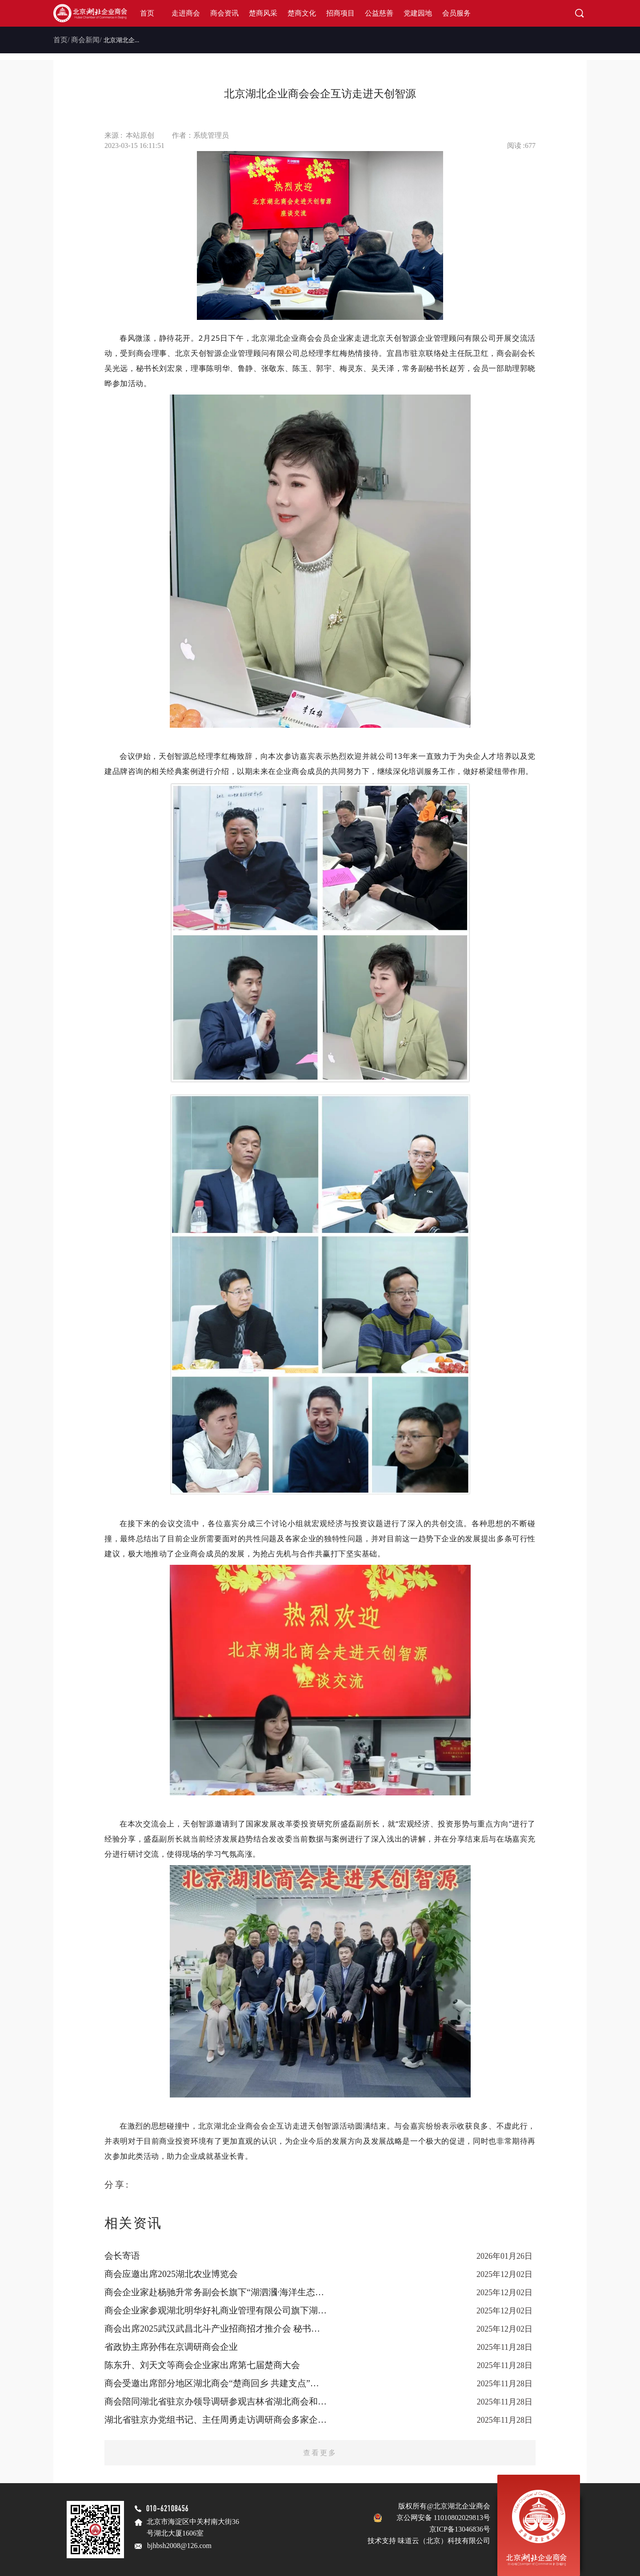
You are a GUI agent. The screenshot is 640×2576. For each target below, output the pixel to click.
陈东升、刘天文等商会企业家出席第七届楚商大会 (202, 2365)
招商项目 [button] (340, 13)
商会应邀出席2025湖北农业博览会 (171, 2274)
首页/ (61, 40)
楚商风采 (263, 13)
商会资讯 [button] (224, 13)
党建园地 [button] (418, 13)
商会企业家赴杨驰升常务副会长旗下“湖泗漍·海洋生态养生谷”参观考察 (215, 2292)
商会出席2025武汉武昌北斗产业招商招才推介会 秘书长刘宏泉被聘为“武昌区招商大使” (215, 2328)
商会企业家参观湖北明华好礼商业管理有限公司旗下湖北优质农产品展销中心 (215, 2310)
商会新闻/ (86, 40)
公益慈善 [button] (379, 13)
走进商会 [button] (186, 13)
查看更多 (320, 2452)
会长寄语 (122, 2256)
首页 (147, 13)
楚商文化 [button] (302, 13)
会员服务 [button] (456, 13)
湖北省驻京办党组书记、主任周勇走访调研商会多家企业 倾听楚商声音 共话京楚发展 (215, 2419)
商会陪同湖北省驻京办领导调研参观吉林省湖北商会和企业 (215, 2401)
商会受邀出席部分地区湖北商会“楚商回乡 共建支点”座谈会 (215, 2383)
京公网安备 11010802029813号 (443, 2517)
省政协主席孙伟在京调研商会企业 (171, 2347)
